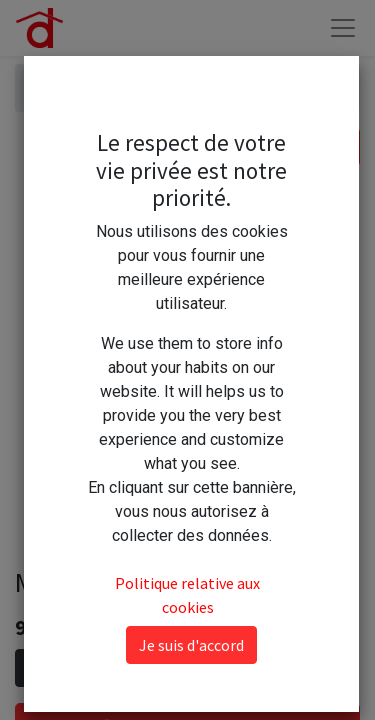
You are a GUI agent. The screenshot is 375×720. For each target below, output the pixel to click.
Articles (58, 87)
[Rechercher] (339, 147)
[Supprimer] (34, 668)
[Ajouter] (121, 668)
